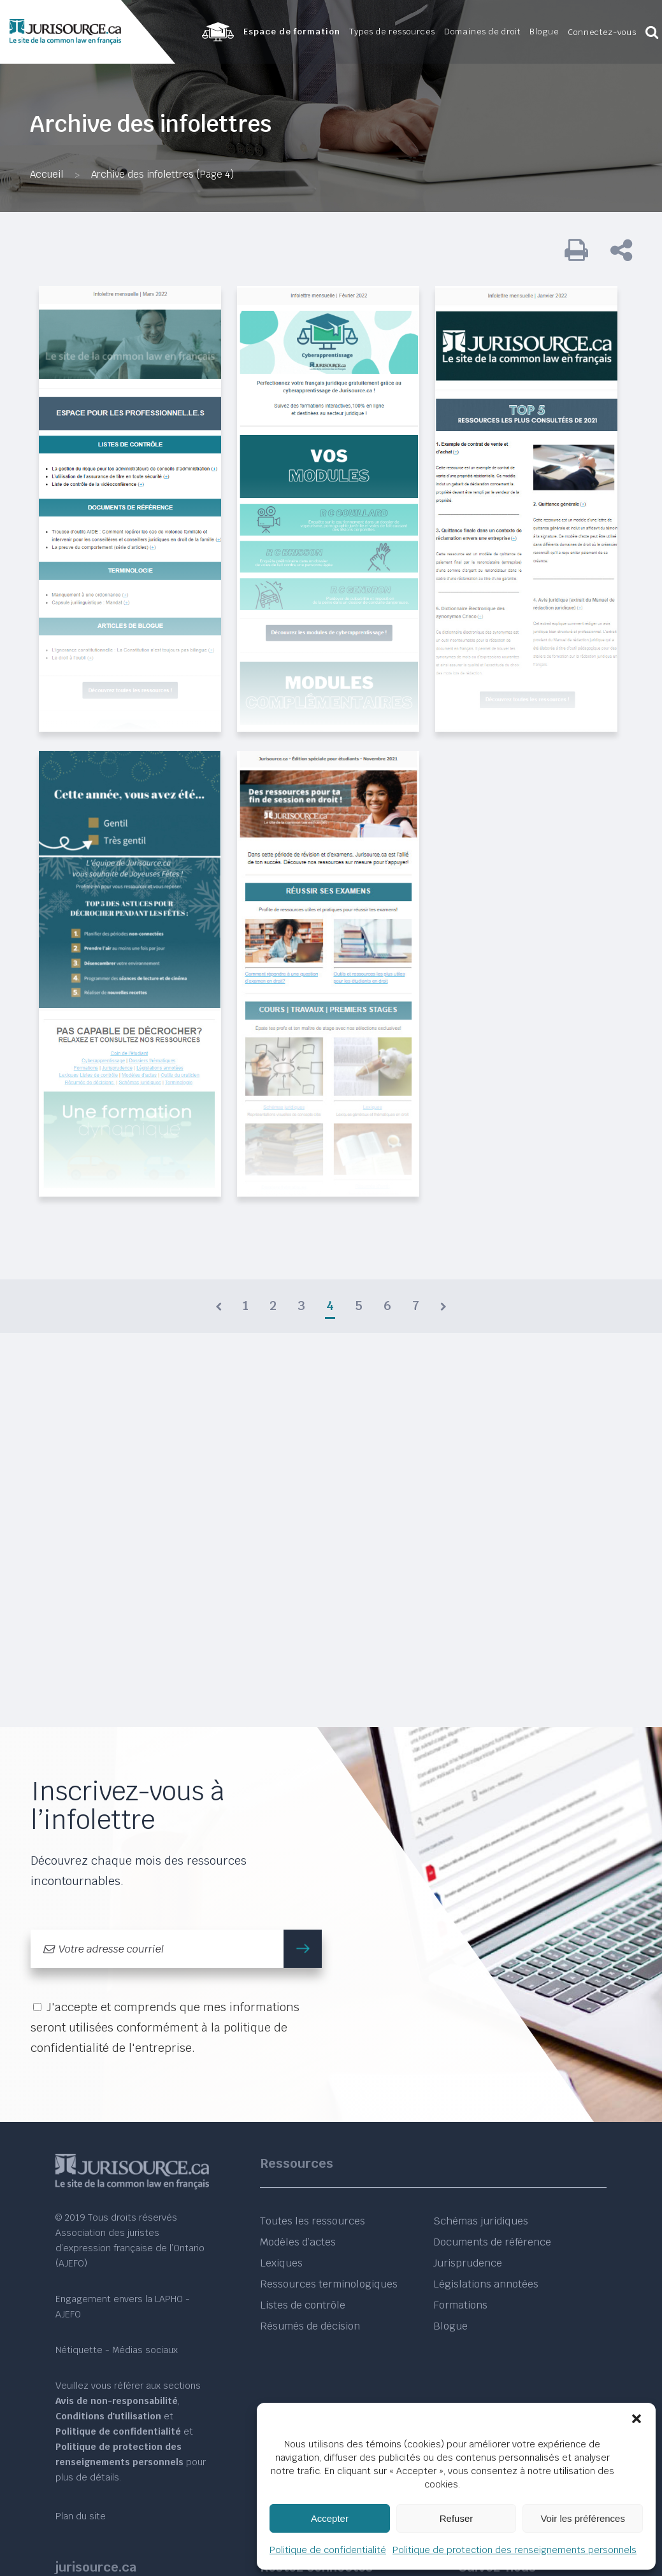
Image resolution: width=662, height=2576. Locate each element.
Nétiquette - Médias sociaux (116, 2350)
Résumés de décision (310, 2326)
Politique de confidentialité (328, 2550)
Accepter (330, 2518)
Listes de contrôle (302, 2305)
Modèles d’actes (298, 2242)
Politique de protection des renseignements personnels (514, 2550)
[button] (636, 2418)
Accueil (46, 174)
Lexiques (281, 2263)
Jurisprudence (467, 2263)
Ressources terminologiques (329, 2284)
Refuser (456, 2518)
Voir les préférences (582, 2518)
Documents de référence (492, 2242)
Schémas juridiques (480, 2221)
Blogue (450, 2326)
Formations (460, 2305)
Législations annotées (485, 2284)
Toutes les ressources (312, 2221)
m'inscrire (309, 1948)
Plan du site (80, 2516)
